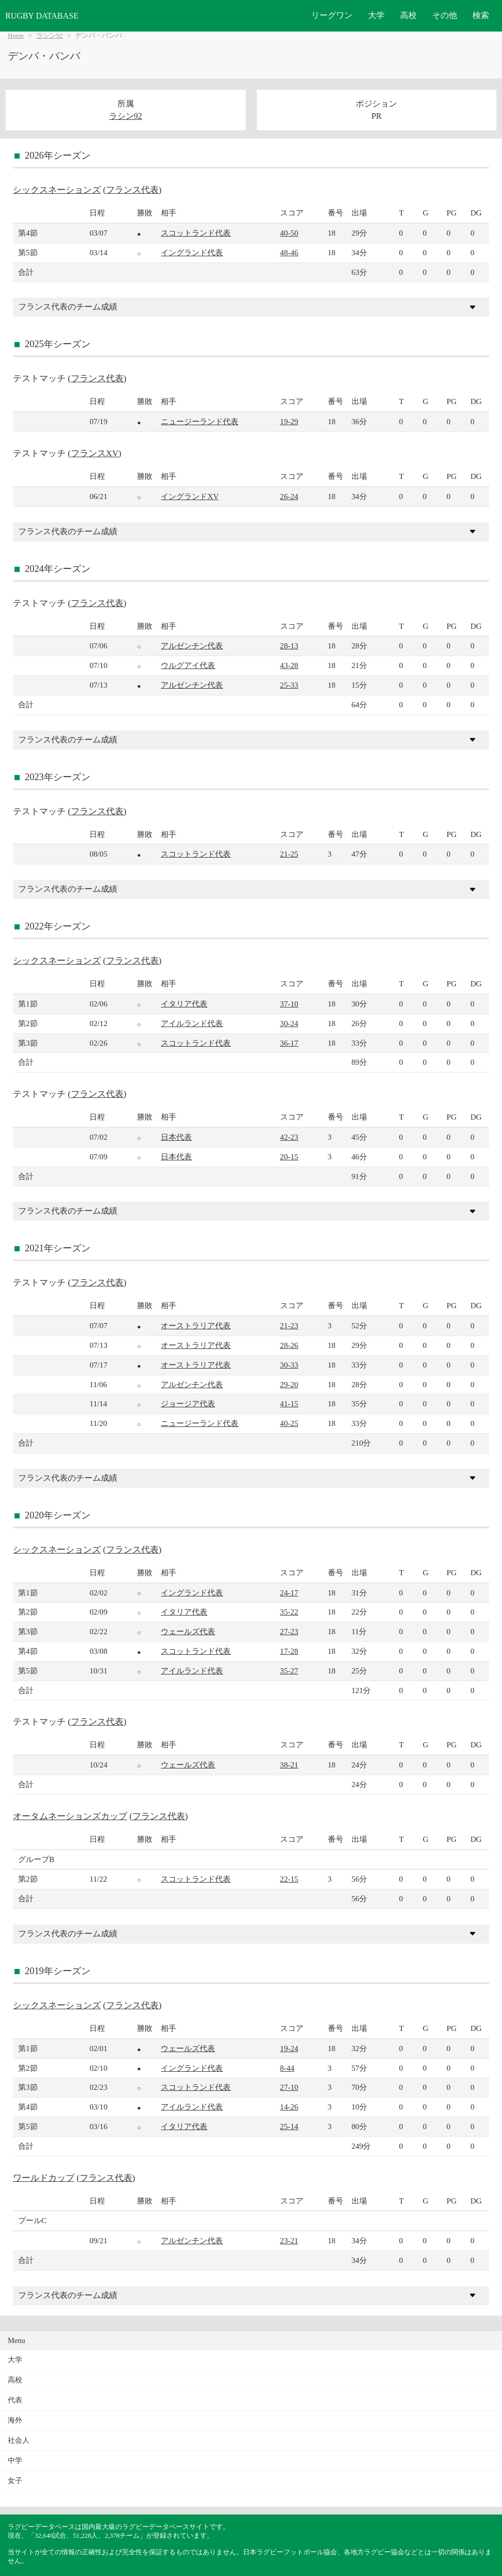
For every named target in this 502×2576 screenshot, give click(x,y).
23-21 (289, 2240)
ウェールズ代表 (188, 1631)
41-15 (289, 1403)
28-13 (289, 645)
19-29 (289, 421)
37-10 (289, 1003)
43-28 (289, 665)
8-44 (287, 2067)
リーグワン (332, 15)
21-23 (289, 1325)
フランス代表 (132, 190)
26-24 (289, 496)
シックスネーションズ (57, 190)
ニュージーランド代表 (199, 421)
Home (16, 35)
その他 (444, 15)
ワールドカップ (43, 2178)
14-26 (289, 2106)
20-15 (289, 1156)
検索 (481, 15)
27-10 (289, 2087)
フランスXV (94, 453)
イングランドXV (190, 496)
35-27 (289, 1670)
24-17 (289, 1592)
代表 (15, 2400)
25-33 (289, 684)
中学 (15, 2460)
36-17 (289, 1042)
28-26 (289, 1345)
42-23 (289, 1136)
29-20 (289, 1384)
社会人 (18, 2440)
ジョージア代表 (188, 1403)
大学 (376, 15)
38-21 (289, 1764)
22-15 (289, 1878)
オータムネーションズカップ (70, 1816)
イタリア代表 (184, 1003)
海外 (15, 2420)
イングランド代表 (192, 252)
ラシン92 (49, 35)
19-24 (289, 2048)
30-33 (289, 1364)
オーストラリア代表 (196, 1325)
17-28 (289, 1651)
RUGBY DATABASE (42, 15)
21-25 (289, 853)
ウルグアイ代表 (188, 665)
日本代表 (176, 1136)
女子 (15, 2481)
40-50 (289, 232)
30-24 (289, 1023)
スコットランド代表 (196, 232)
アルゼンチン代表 (192, 645)
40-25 (289, 1423)
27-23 (289, 1631)
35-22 (289, 1611)
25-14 (289, 2126)
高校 (408, 15)
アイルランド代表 (192, 1023)
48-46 (289, 252)
